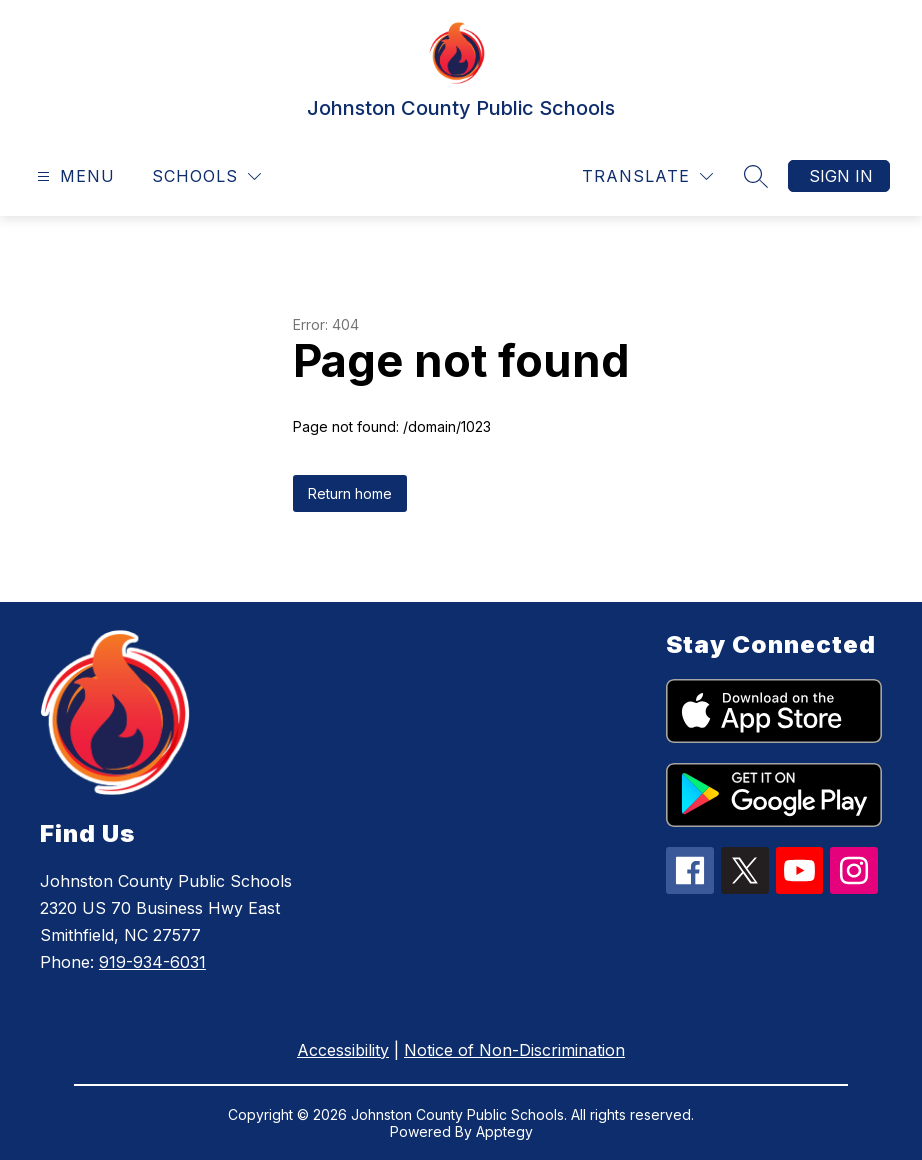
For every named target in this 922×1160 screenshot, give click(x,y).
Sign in (841, 176)
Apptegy (504, 1131)
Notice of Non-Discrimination (514, 1050)
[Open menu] (73, 176)
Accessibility (343, 1050)
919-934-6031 (152, 962)
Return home (350, 493)
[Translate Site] (647, 176)
